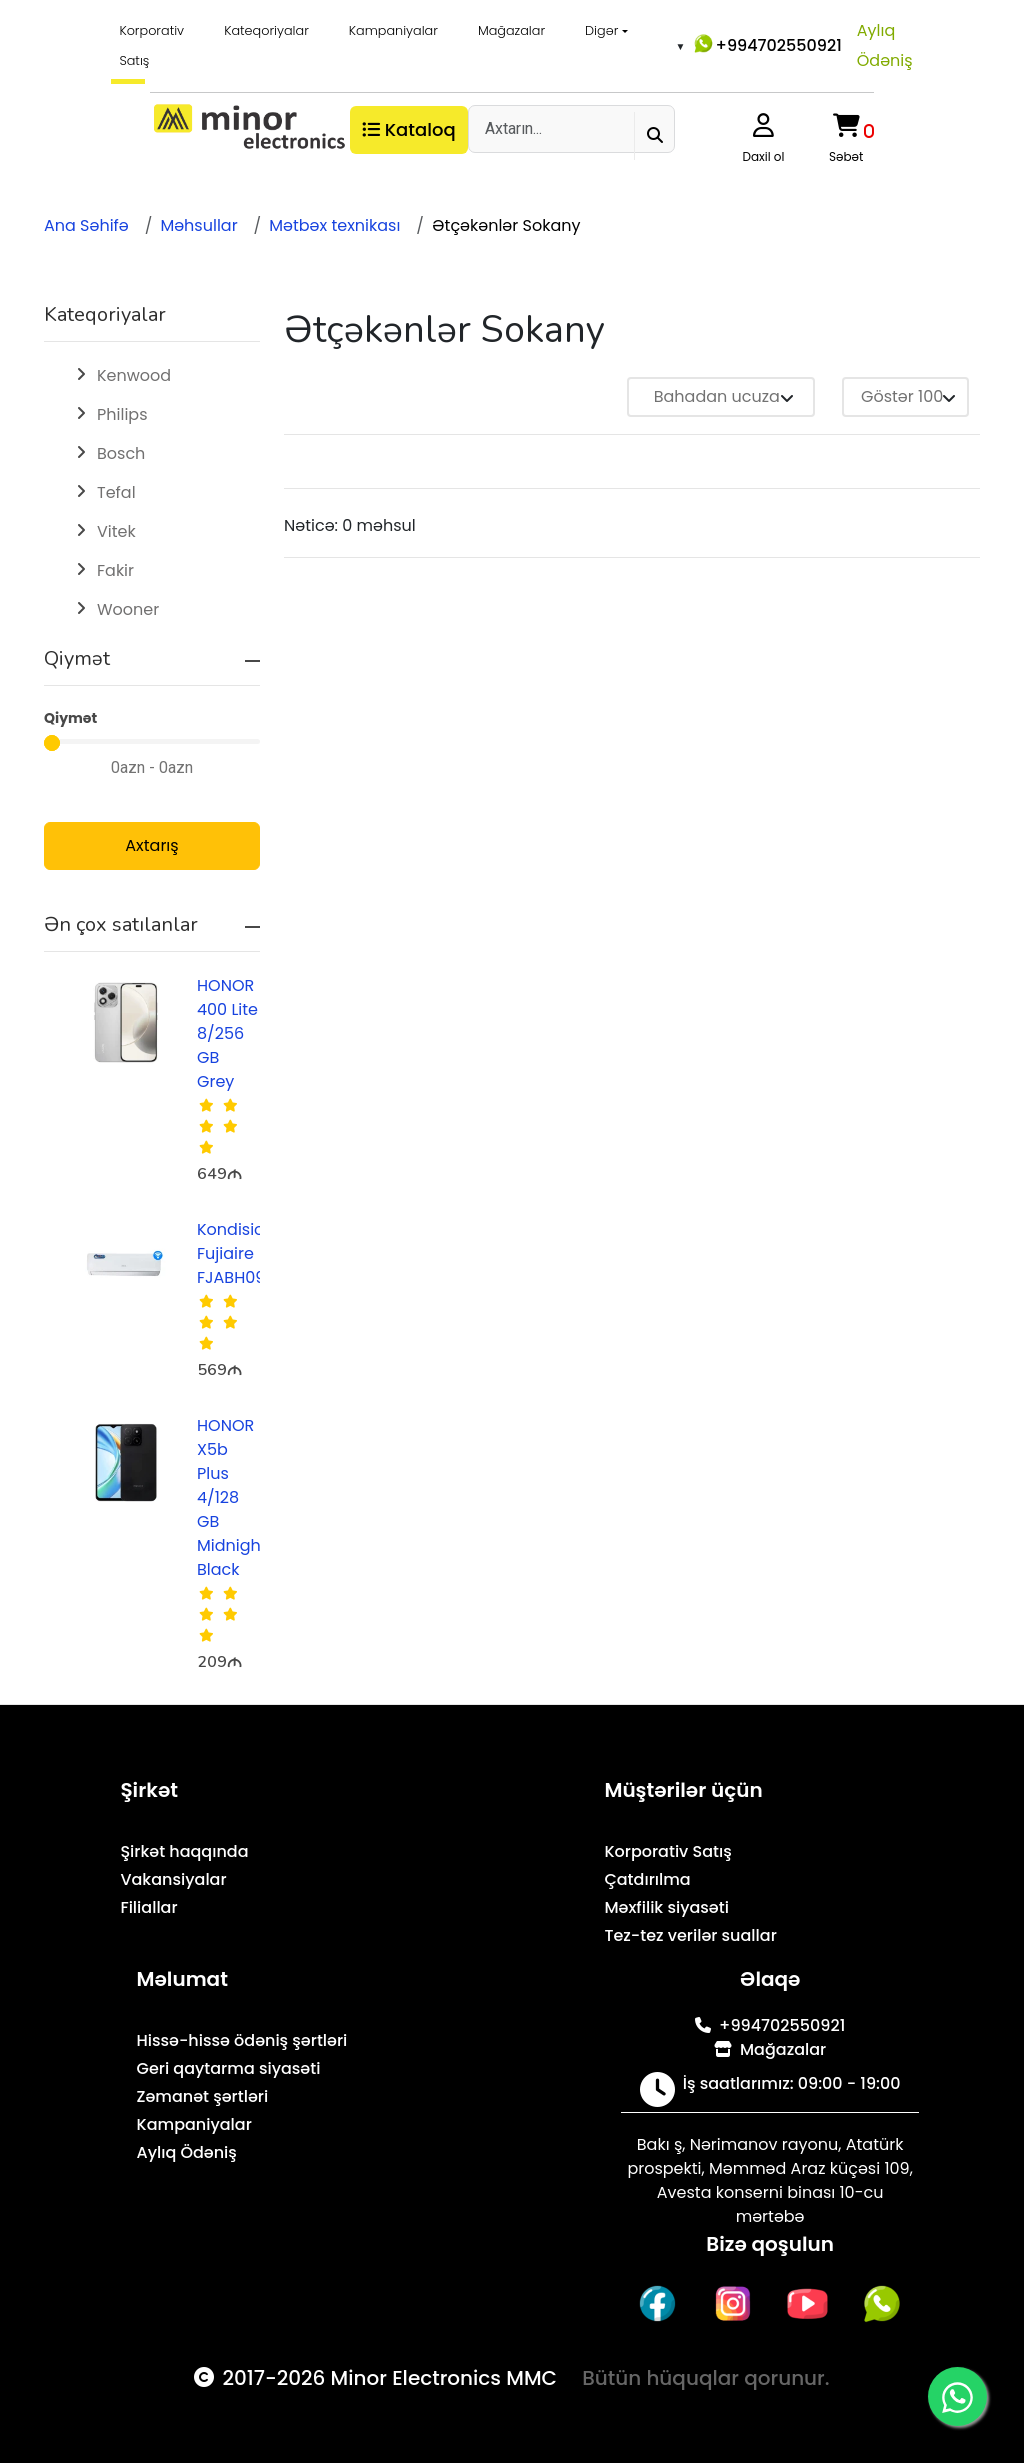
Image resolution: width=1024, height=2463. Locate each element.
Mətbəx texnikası (334, 225)
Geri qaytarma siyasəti (229, 2068)
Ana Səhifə (86, 225)
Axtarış (151, 845)
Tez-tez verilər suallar (690, 1935)
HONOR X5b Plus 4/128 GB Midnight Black (232, 1497)
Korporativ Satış (151, 45)
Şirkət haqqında (184, 1851)
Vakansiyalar (173, 1879)
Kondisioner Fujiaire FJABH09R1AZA (253, 1253)
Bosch (121, 453)
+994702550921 (766, 44)
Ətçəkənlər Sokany (506, 225)
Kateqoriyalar (266, 30)
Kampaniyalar (393, 30)
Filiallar (148, 1907)
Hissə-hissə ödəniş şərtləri (242, 2040)
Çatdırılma (647, 1879)
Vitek (116, 531)
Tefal (116, 492)
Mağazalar (511, 30)
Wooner (128, 609)
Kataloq (409, 129)
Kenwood (134, 375)
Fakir (115, 570)
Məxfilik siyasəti (666, 1907)
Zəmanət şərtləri (203, 2096)
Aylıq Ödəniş (885, 45)
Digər (601, 30)
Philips (122, 414)
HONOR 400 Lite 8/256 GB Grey (227, 1033)
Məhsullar (198, 225)
